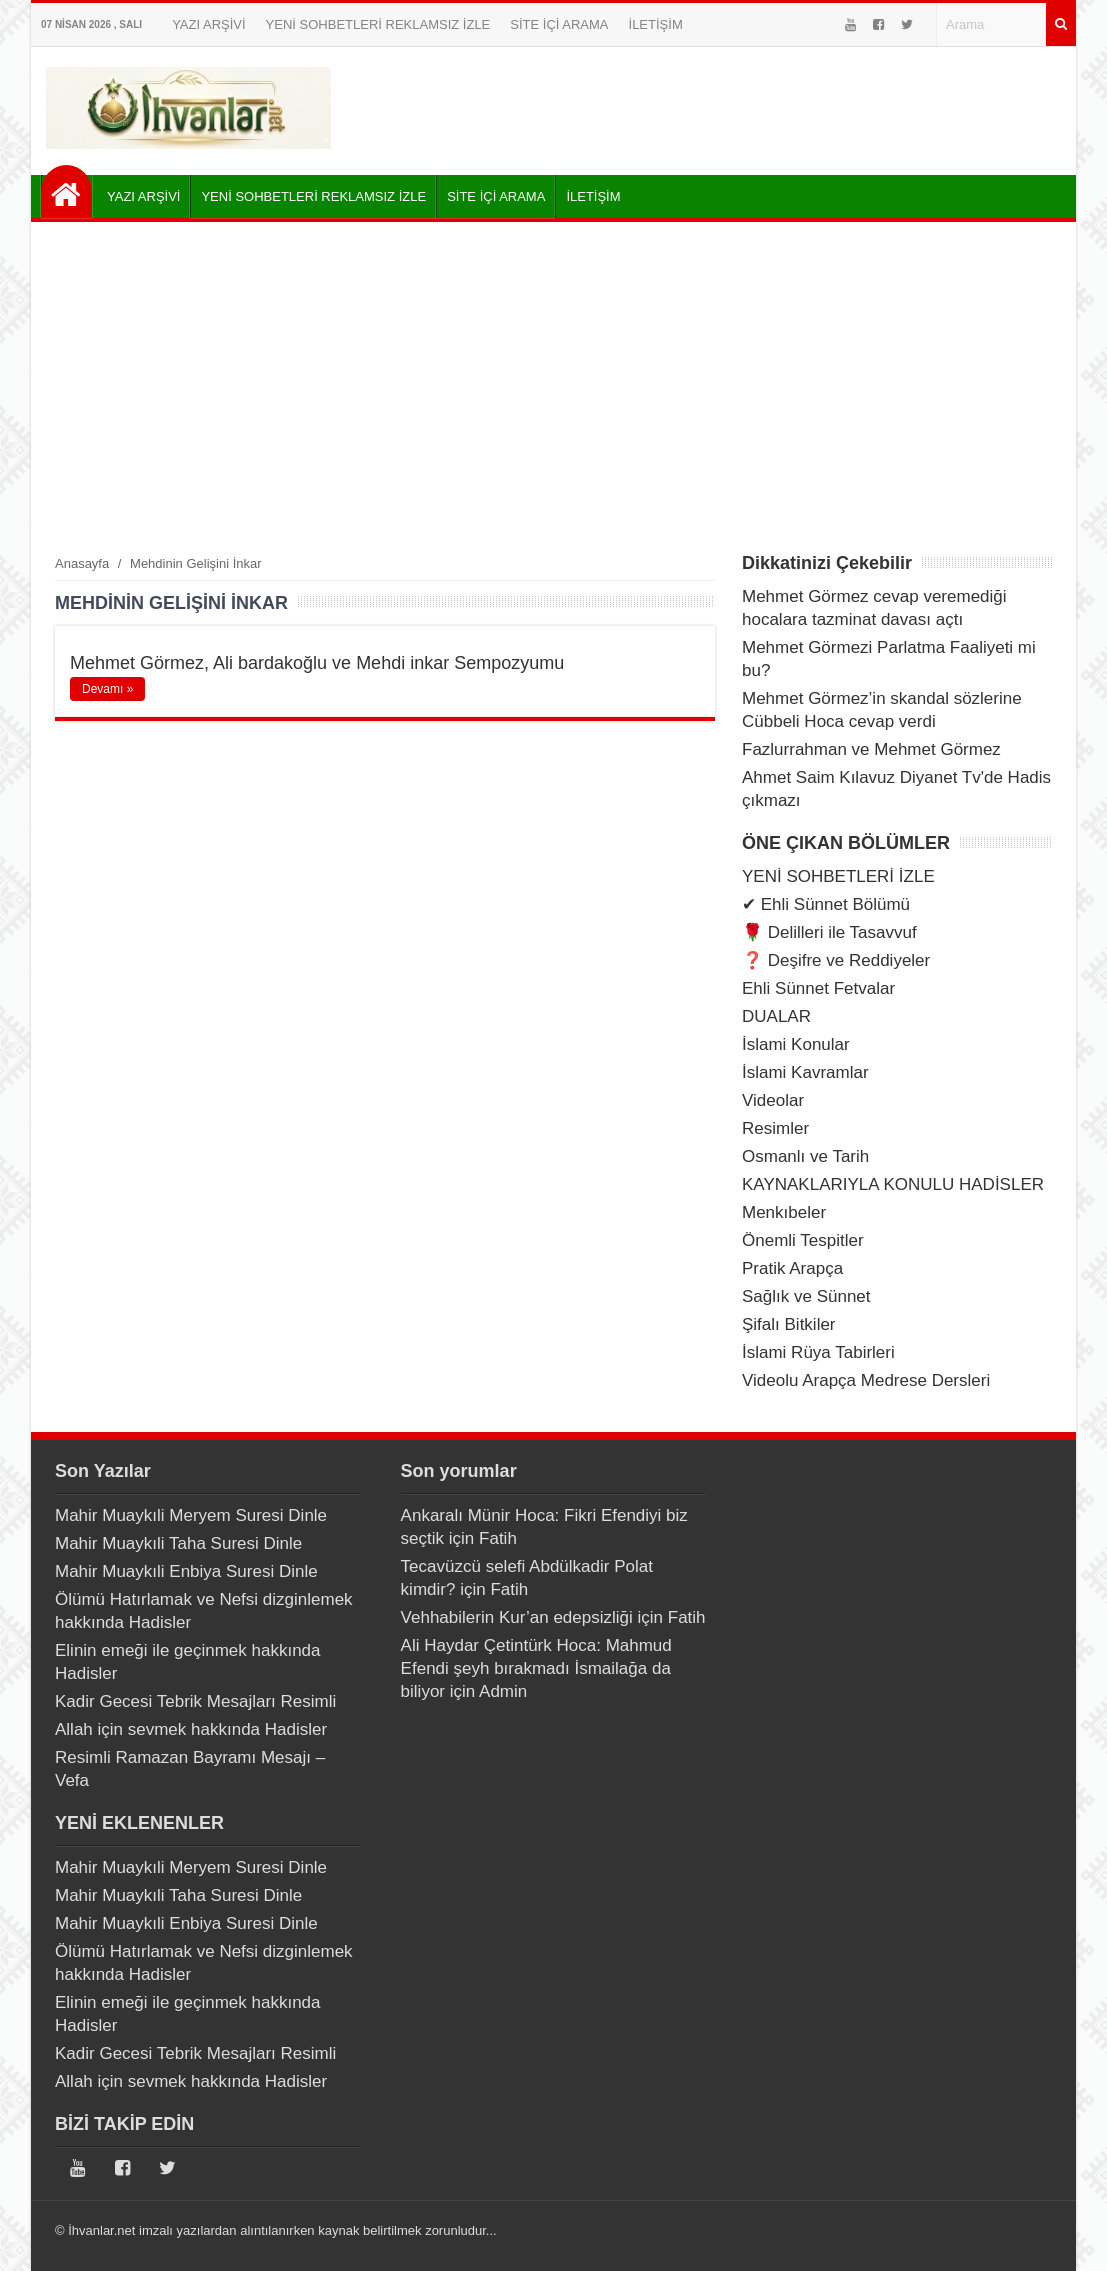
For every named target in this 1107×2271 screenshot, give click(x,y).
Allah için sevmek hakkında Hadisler (191, 1729)
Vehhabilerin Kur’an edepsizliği (517, 1617)
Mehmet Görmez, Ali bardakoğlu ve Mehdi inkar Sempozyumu (317, 663)
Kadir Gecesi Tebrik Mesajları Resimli (195, 1701)
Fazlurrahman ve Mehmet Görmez (871, 749)
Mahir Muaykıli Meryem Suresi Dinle (191, 1515)
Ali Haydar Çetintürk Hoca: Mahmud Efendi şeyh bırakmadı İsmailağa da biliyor (536, 1668)
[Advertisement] (553, 387)
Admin (503, 1691)
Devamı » (107, 689)
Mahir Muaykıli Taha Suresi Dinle (178, 1543)
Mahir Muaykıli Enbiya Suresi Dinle (186, 1571)
